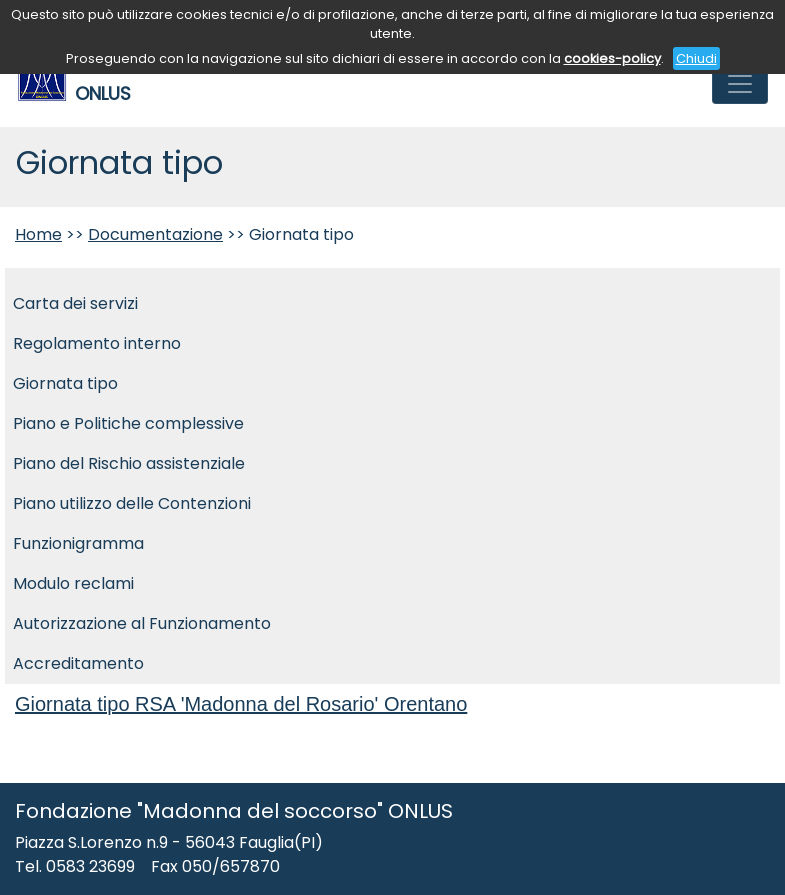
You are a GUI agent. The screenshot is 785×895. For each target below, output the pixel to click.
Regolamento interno (97, 343)
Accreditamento (78, 663)
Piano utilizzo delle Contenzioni (132, 503)
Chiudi (696, 58)
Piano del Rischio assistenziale (129, 463)
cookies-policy (612, 58)
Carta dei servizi (75, 303)
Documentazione (155, 234)
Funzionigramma (78, 543)
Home (38, 234)
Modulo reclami (73, 583)
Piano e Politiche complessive (128, 423)
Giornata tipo (65, 383)
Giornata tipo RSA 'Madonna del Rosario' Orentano (241, 704)
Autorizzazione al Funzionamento (142, 623)
